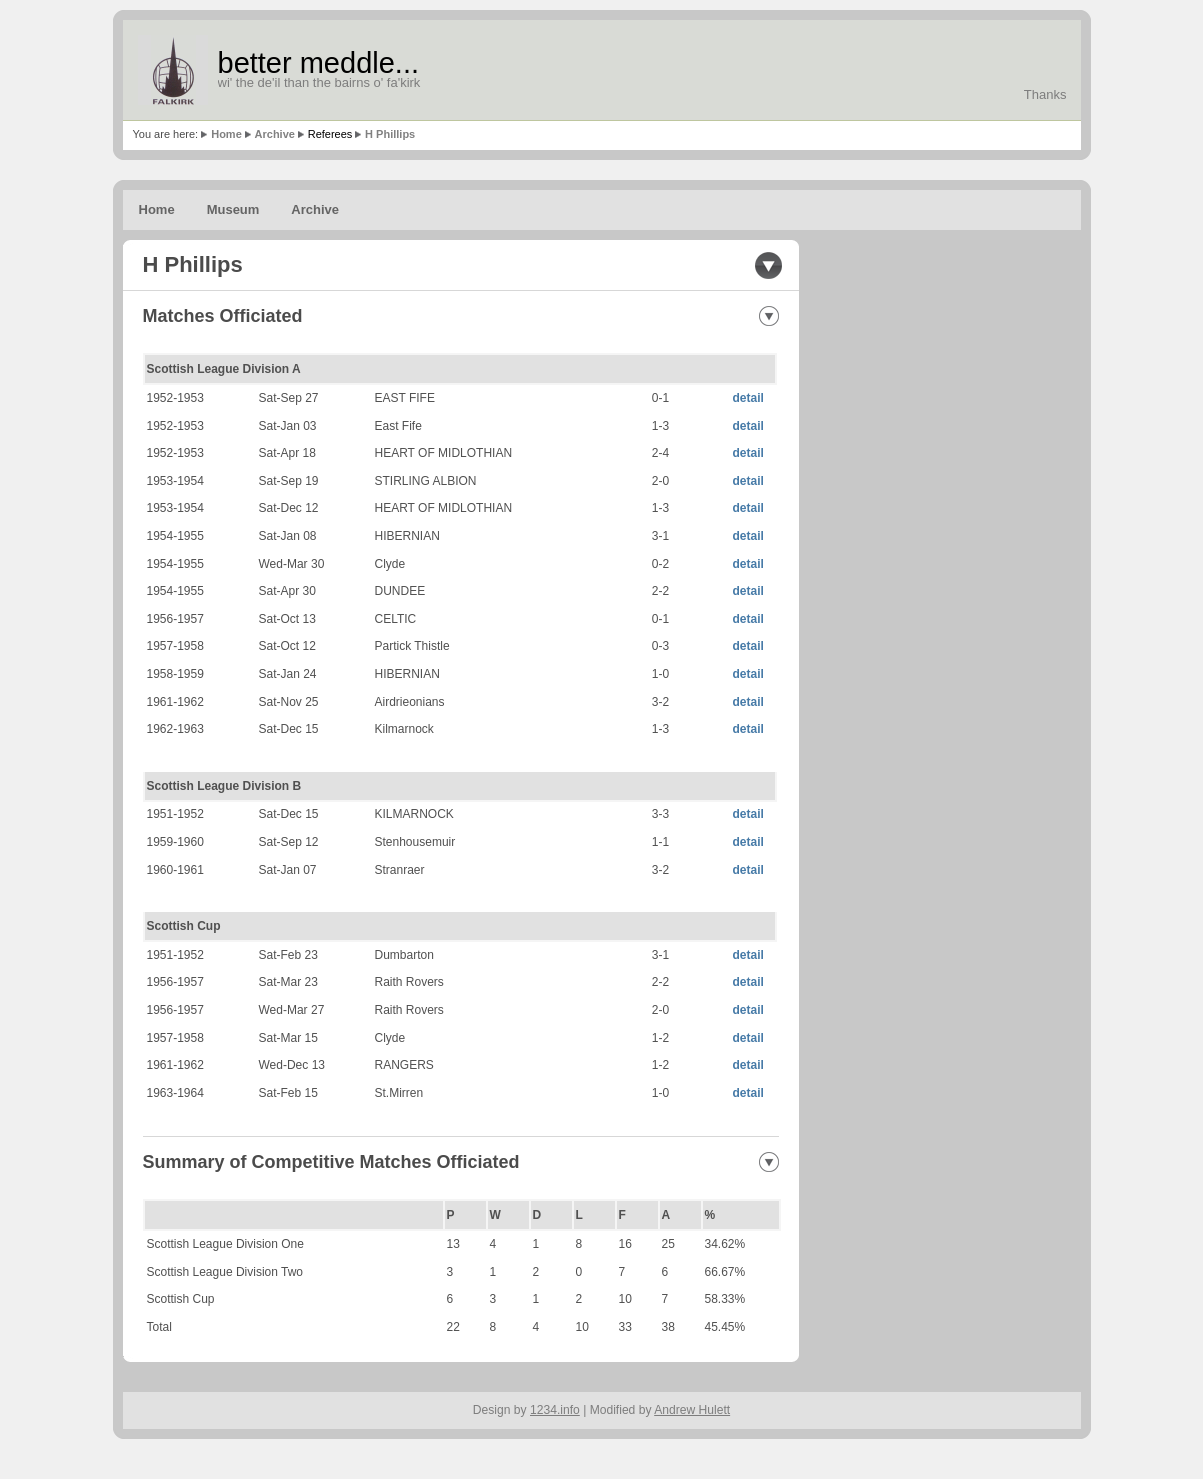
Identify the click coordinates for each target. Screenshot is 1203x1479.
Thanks (1045, 94)
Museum (233, 209)
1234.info (555, 1410)
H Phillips (390, 134)
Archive (275, 134)
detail (748, 398)
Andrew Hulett (692, 1410)
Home (226, 134)
